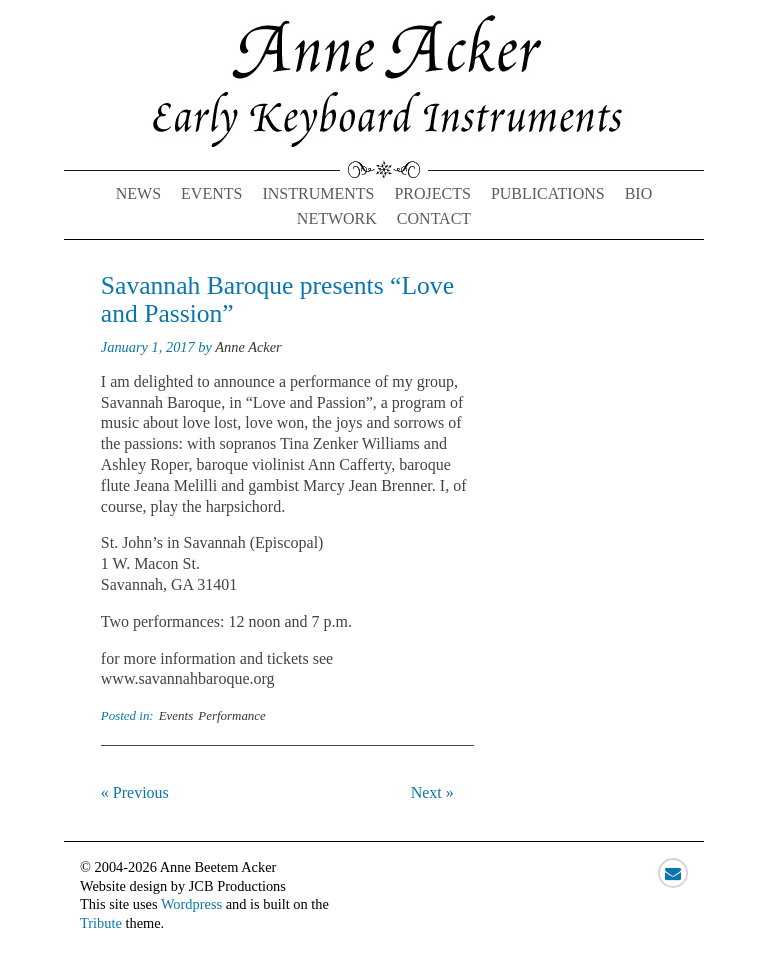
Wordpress (191, 904)
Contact (434, 218)
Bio (639, 193)
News (138, 193)
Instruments (318, 193)
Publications (548, 193)
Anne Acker (248, 347)
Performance (232, 715)
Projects (432, 193)
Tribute (101, 923)
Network (337, 218)
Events (211, 193)
